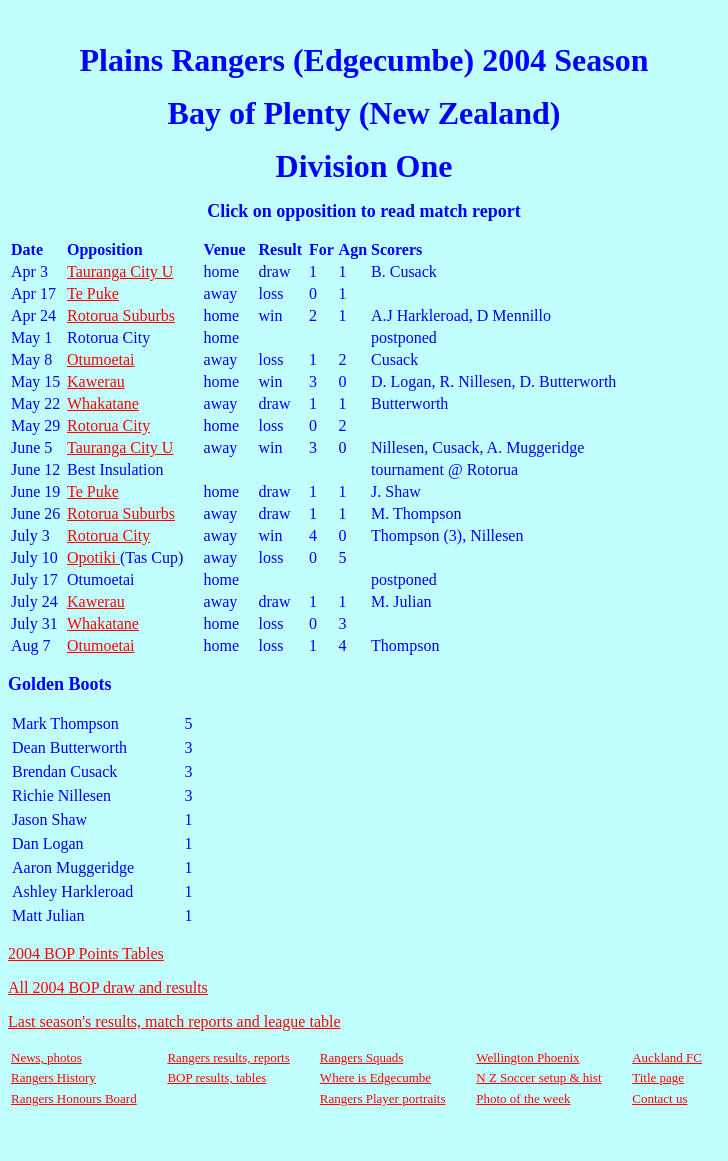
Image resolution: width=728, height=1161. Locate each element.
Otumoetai (101, 359)
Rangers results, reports (228, 1057)
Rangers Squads (361, 1057)
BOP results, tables (216, 1077)
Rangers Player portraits (383, 1098)
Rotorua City (108, 425)
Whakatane (103, 403)
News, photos (46, 1057)
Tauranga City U (120, 271)
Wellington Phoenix (527, 1057)
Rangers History (53, 1077)
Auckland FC (667, 1057)
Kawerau (96, 381)
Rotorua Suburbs (121, 315)
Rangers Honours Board (74, 1098)
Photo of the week (523, 1098)
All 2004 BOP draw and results (108, 987)
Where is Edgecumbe (375, 1077)
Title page (658, 1077)
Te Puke (93, 293)
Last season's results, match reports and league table (174, 1021)
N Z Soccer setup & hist (538, 1077)
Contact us (659, 1098)
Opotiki (93, 557)
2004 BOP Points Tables (86, 953)
